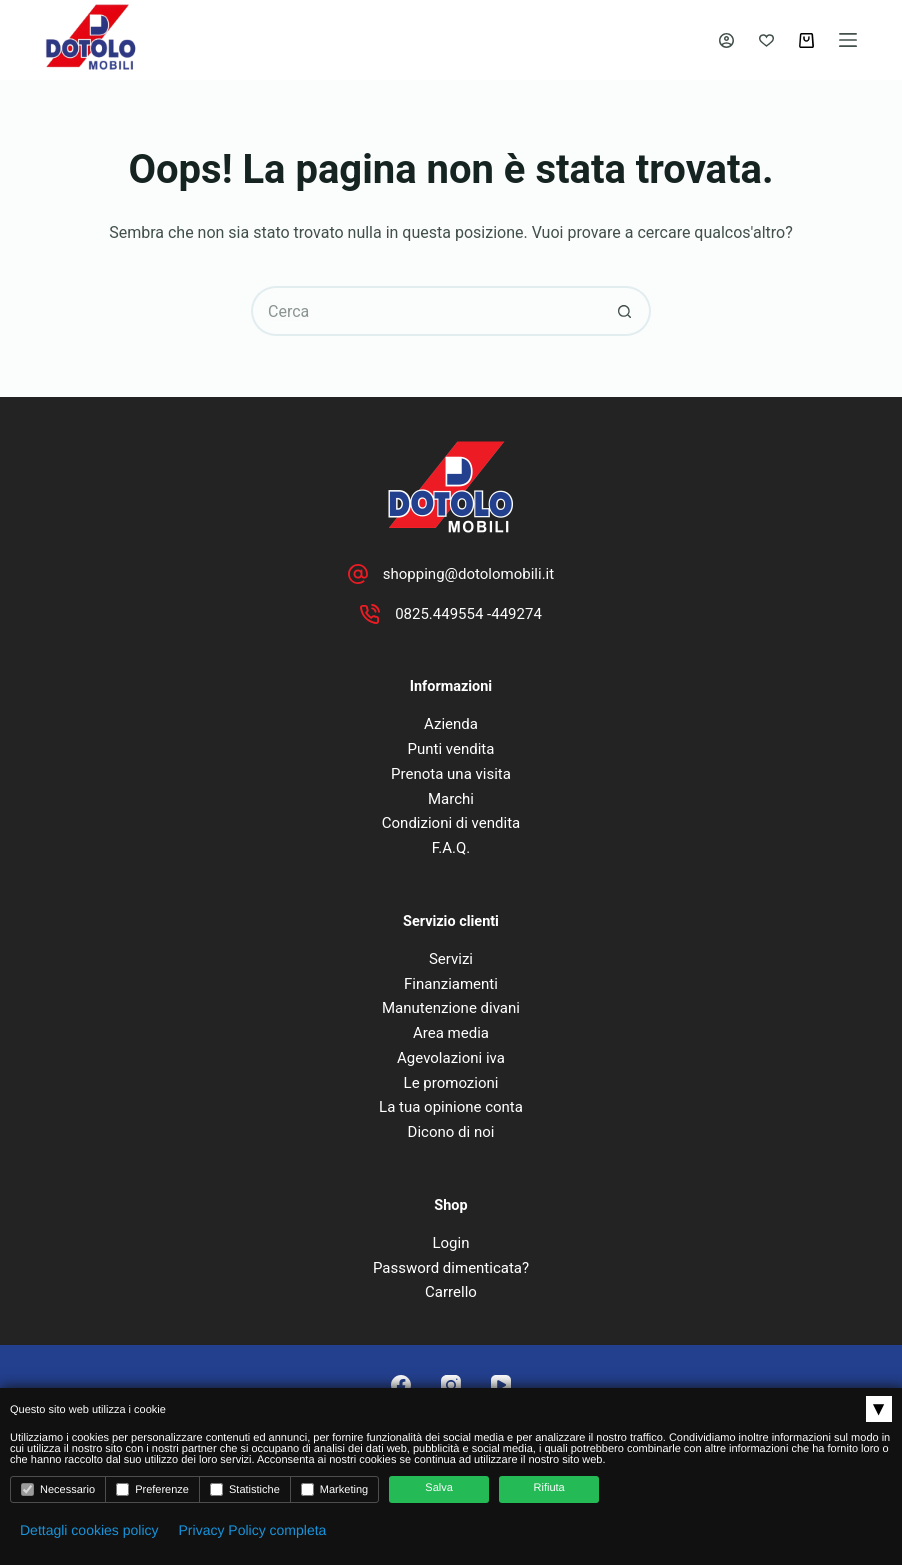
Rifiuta (549, 1488)
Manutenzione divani (451, 1008)
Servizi (451, 959)
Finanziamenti (451, 984)
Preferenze (152, 1489)
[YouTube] (501, 1385)
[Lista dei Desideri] (766, 40)
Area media (451, 1033)
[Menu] (848, 40)
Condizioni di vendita (451, 823)
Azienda (451, 724)
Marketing (334, 1489)
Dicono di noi (451, 1132)
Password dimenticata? (451, 1268)
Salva (439, 1488)
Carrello (451, 1292)
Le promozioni (451, 1083)
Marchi (451, 799)
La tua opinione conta (451, 1107)
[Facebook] (401, 1385)
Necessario (58, 1489)
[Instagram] (451, 1385)
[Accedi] (726, 40)
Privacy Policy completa (253, 1530)
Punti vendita (451, 749)
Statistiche (245, 1489)
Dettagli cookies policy (89, 1530)
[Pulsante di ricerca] (626, 311)
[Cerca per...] (426, 311)
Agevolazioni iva (451, 1058)
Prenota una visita (451, 774)
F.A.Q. (451, 848)
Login (450, 1243)
